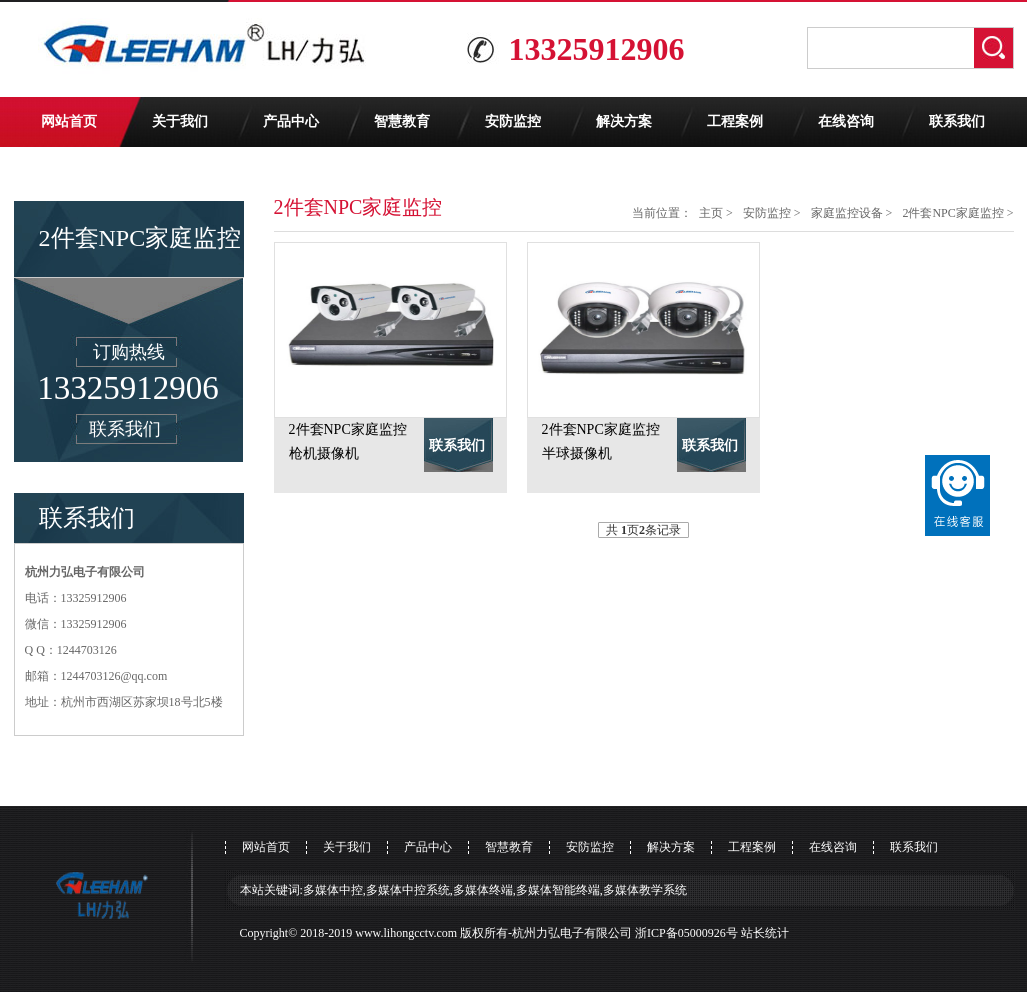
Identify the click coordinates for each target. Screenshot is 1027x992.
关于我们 (180, 121)
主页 (711, 213)
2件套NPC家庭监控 (952, 213)
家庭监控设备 (847, 213)
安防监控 (513, 121)
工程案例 (735, 121)
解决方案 (624, 121)
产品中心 (291, 121)
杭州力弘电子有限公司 (572, 933)
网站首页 (69, 121)
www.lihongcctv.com (406, 933)
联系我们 (957, 121)
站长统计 (765, 933)
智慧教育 (402, 121)
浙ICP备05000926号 (686, 933)
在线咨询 (846, 121)
